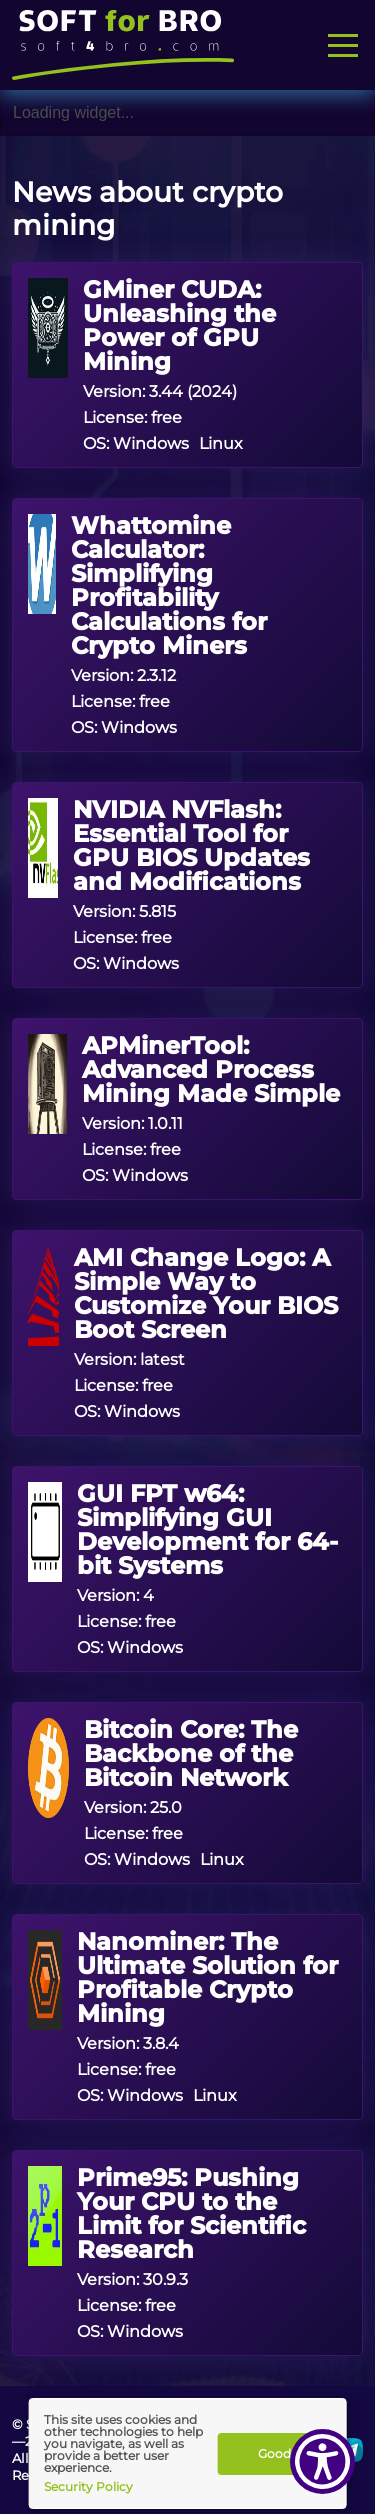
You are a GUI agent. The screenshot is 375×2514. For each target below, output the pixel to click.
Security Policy (88, 2486)
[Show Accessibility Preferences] (322, 2461)
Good (274, 2453)
